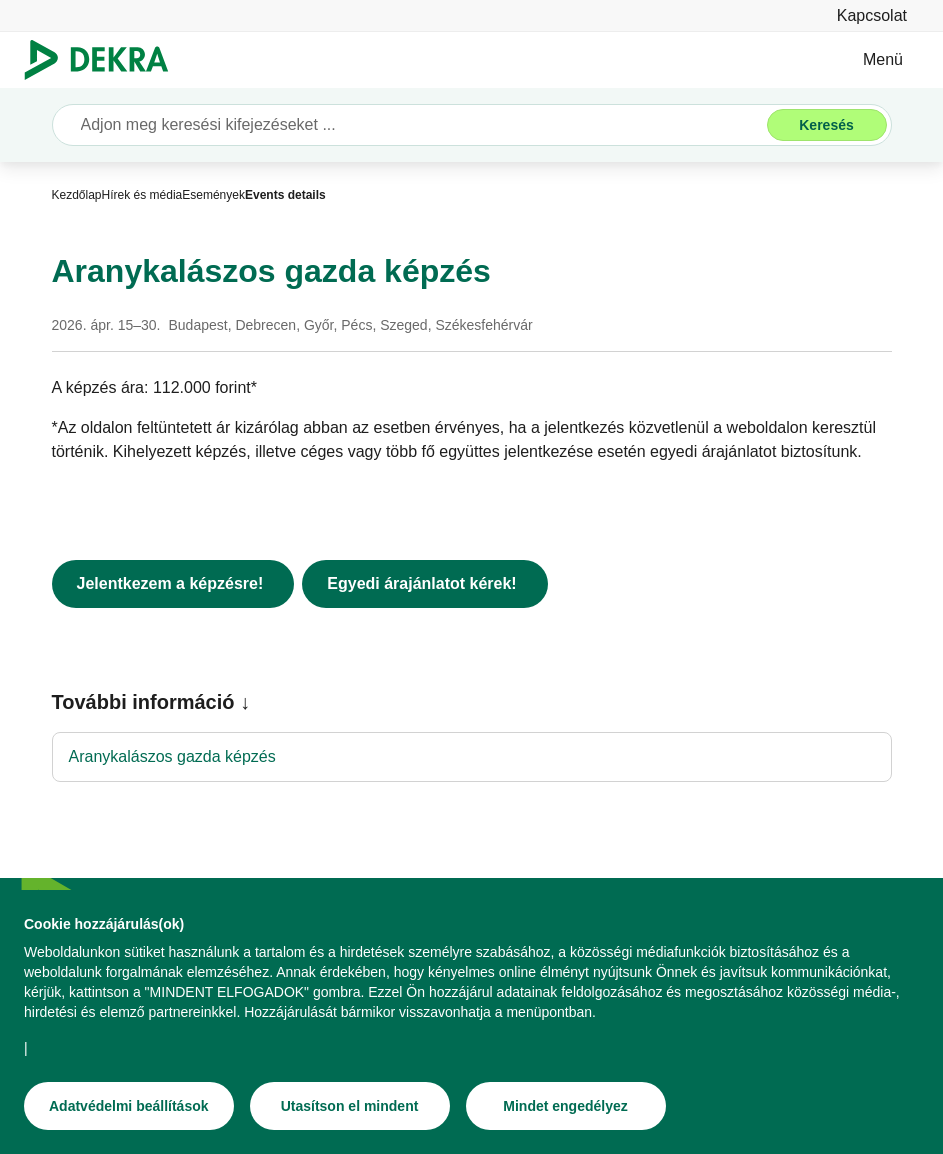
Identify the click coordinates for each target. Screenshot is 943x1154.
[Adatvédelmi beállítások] (129, 1109)
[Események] (213, 195)
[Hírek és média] (142, 195)
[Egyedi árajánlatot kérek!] (424, 584)
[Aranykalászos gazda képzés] (472, 757)
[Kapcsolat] (872, 15)
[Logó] (104, 60)
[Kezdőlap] (77, 195)
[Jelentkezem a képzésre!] (173, 584)
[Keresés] (827, 125)
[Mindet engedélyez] (566, 1109)
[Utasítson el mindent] (350, 1109)
